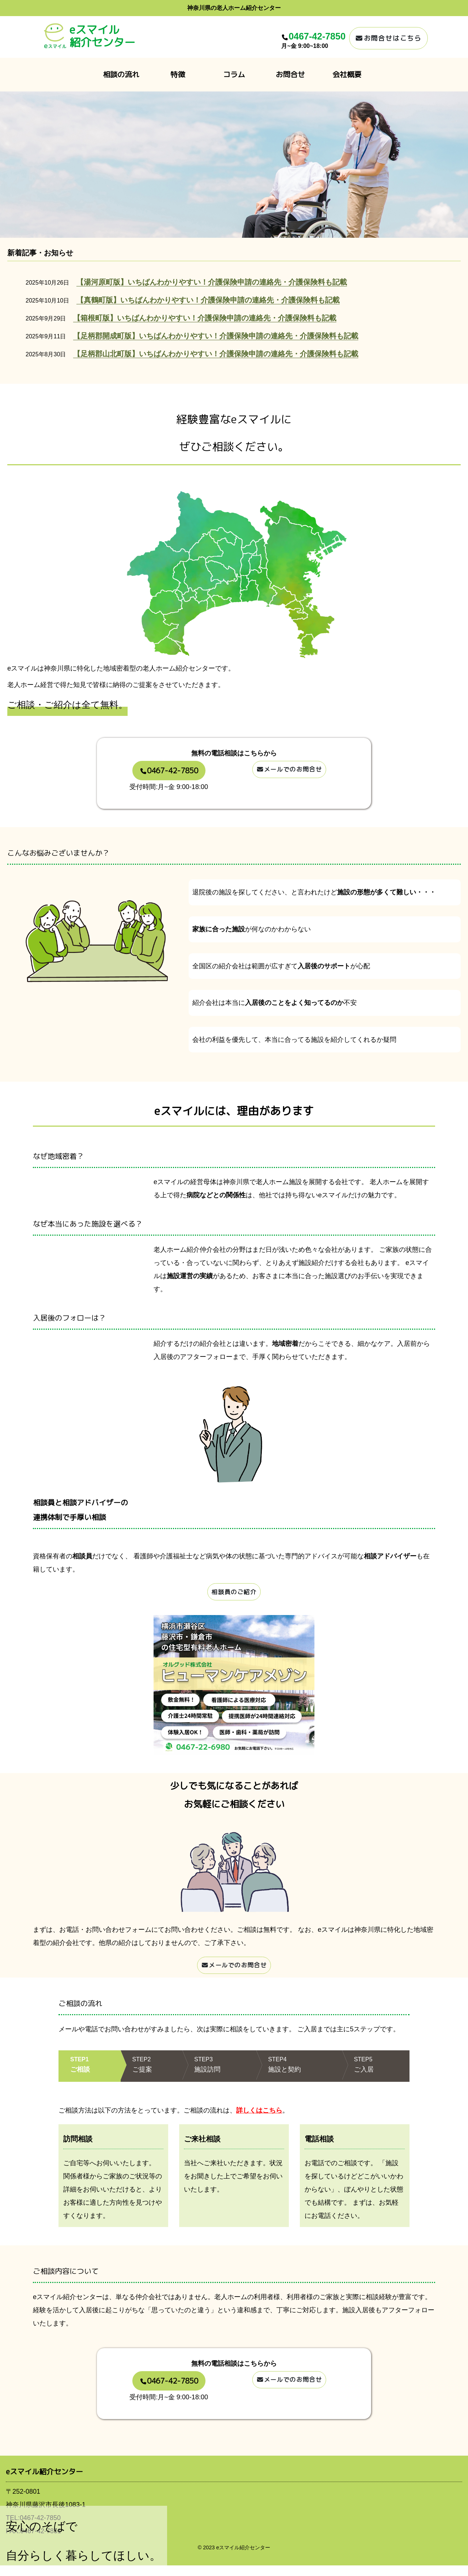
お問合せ (290, 74)
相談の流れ (121, 74)
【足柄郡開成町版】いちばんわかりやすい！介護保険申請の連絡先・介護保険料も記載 (215, 336)
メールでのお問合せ (289, 772)
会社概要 (347, 74)
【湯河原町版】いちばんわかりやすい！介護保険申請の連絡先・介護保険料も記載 (211, 282)
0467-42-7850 (317, 36)
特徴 (177, 74)
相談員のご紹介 (234, 1594)
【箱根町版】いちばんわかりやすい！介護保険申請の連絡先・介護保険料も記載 (204, 318)
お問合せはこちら (388, 38)
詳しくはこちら (259, 2121)
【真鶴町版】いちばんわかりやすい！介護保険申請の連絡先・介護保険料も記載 (208, 300)
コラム (234, 74)
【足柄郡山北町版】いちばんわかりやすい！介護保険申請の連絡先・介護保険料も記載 (215, 354)
